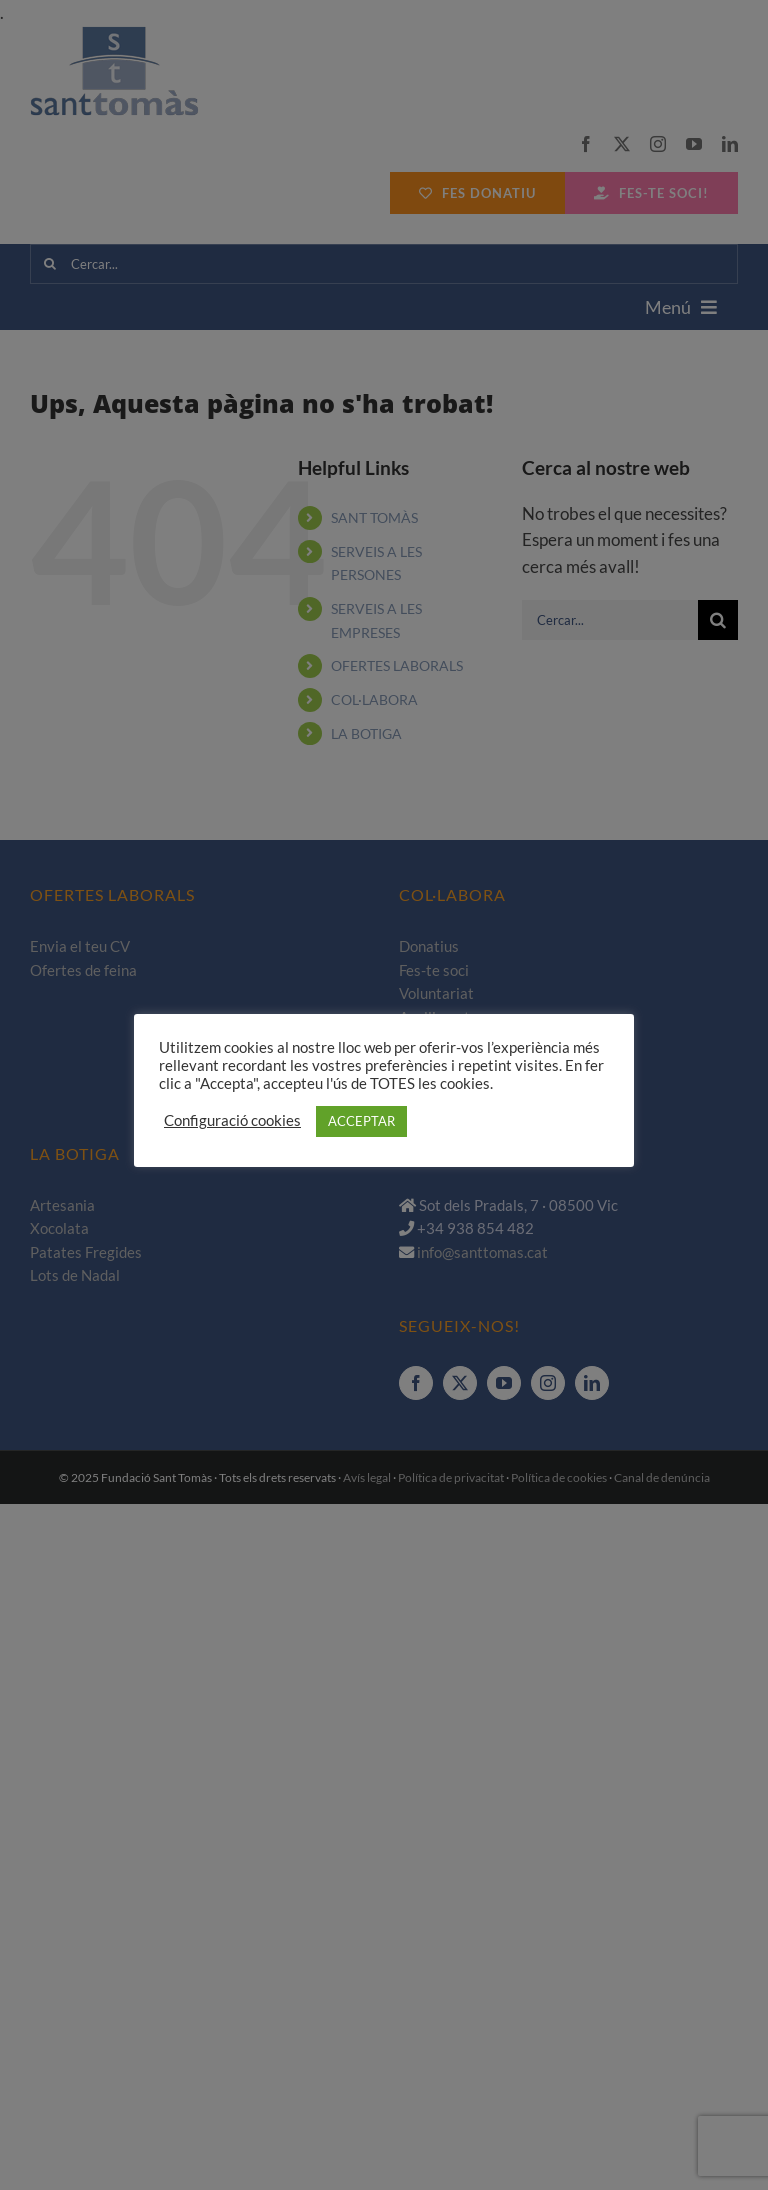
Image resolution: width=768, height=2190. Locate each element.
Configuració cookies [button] (232, 1120)
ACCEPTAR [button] (361, 1121)
